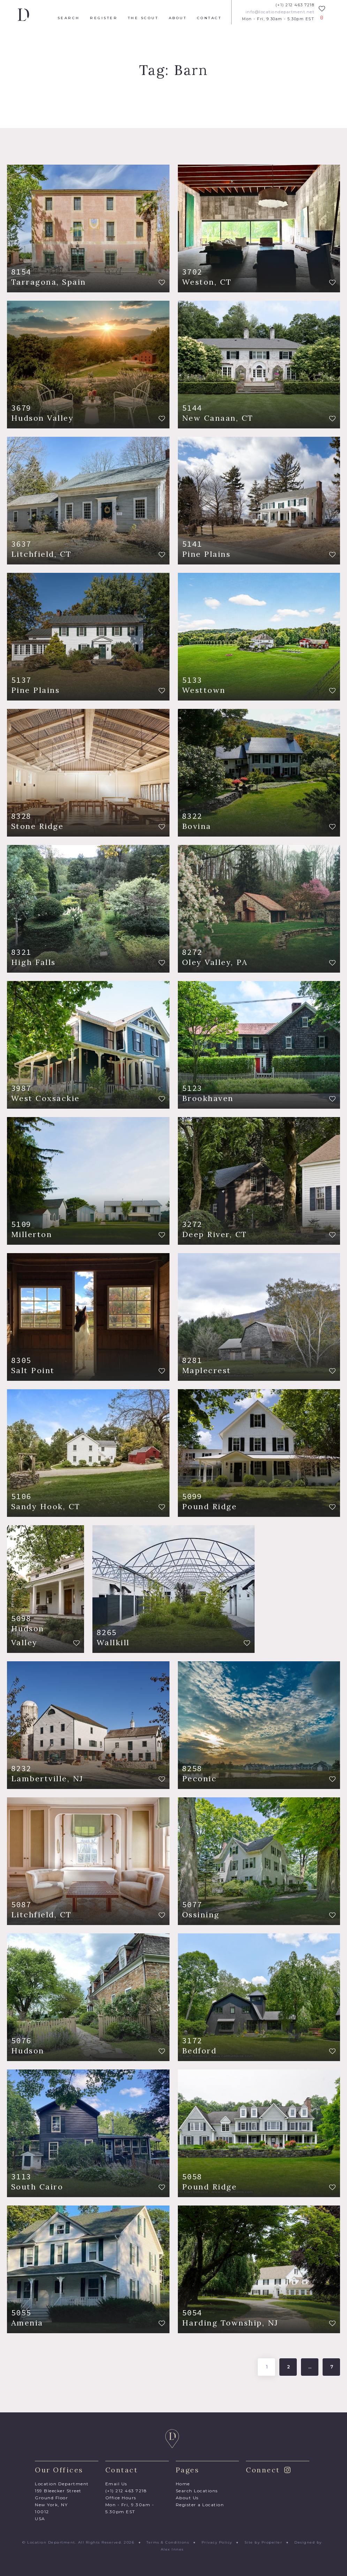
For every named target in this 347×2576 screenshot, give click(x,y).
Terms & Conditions (167, 2542)
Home (183, 2483)
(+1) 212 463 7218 (295, 5)
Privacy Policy (217, 2542)
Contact (209, 18)
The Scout (143, 18)
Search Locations (197, 2490)
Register (104, 18)
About (178, 18)
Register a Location (200, 2504)
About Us (187, 2497)
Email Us (116, 2483)
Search (69, 18)
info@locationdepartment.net (280, 12)
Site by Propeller (263, 2542)
